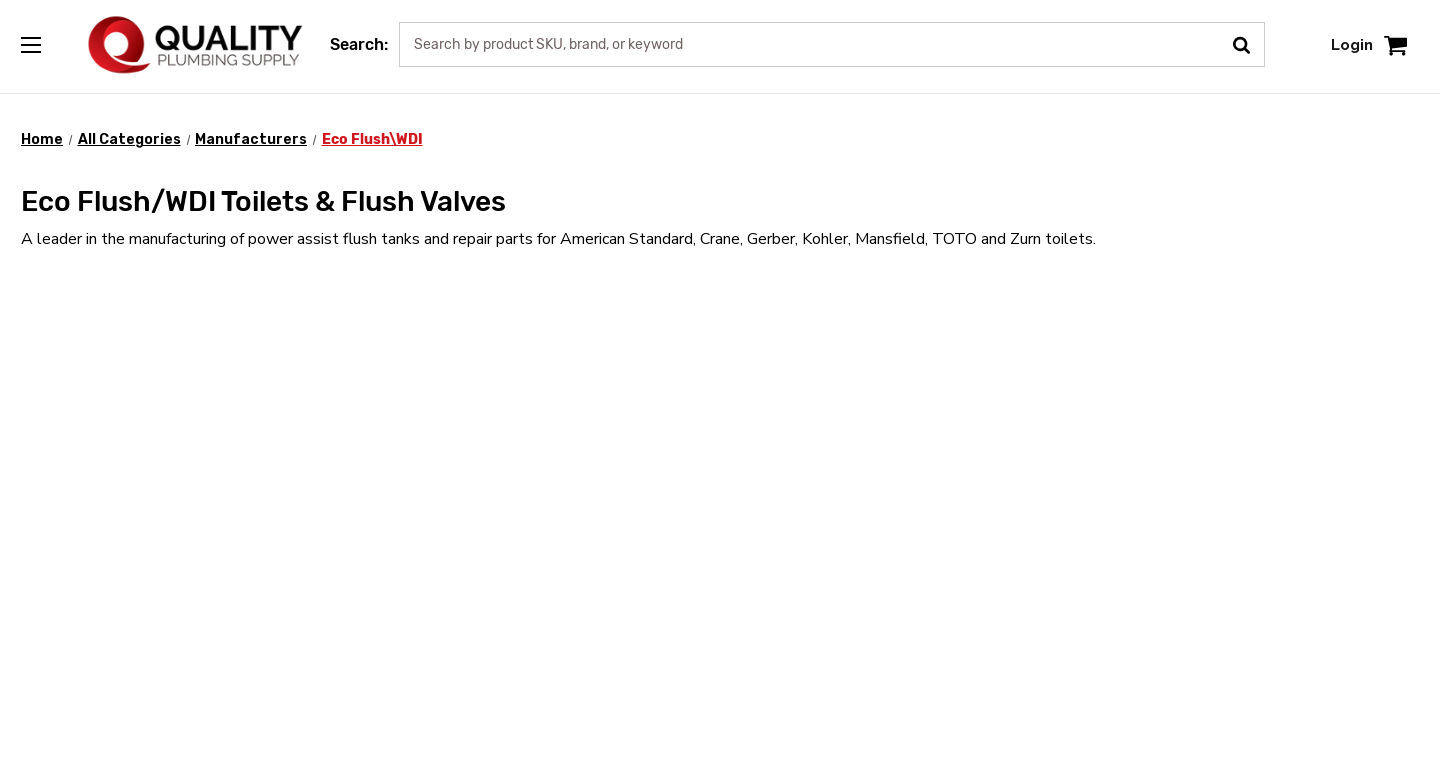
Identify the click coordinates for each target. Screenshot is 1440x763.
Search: (359, 44)
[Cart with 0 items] (1395, 44)
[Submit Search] (1248, 43)
